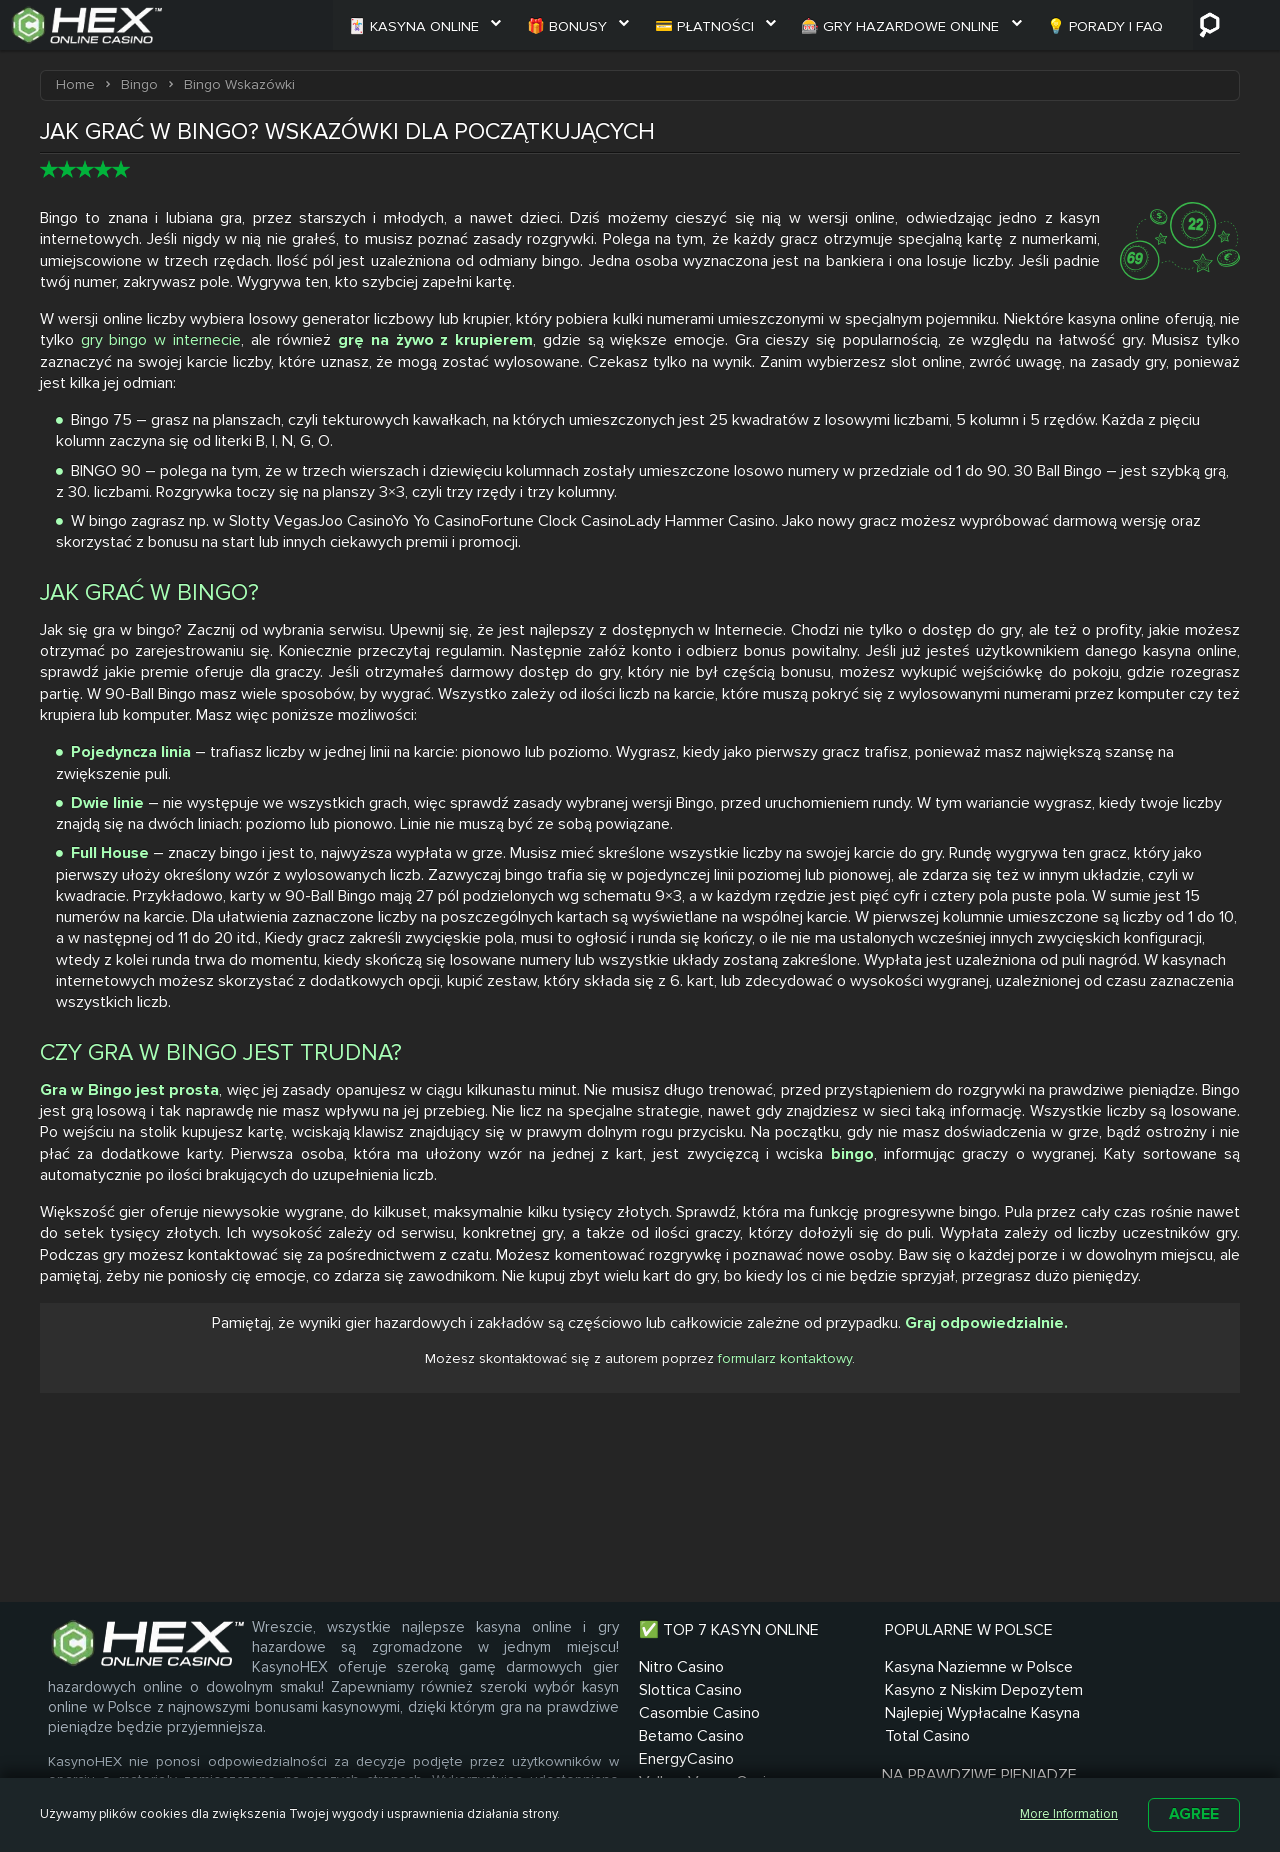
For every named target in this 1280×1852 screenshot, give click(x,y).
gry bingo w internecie (161, 341)
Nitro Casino (574, 1691)
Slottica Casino (583, 1714)
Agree (1194, 1814)
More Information (1059, 1814)
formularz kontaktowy (785, 1362)
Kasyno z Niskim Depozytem (743, 1745)
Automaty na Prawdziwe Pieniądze (909, 1745)
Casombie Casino (592, 1737)
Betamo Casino (584, 1760)
